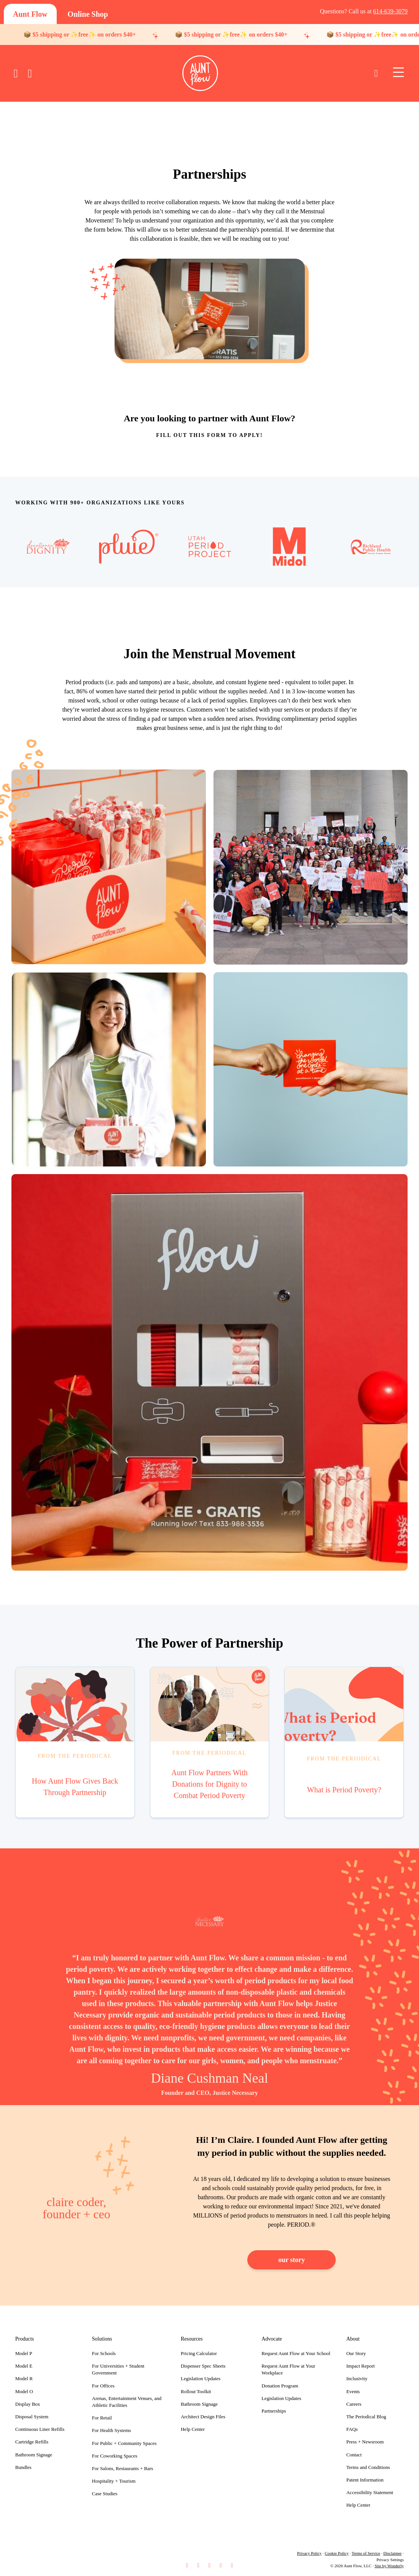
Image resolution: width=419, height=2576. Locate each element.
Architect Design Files (203, 2416)
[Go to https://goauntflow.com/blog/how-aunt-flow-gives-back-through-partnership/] (75, 1742)
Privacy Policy (309, 2553)
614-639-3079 (390, 11)
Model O (24, 2391)
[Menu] (398, 73)
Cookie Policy (337, 2553)
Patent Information (365, 2480)
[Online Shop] (88, 14)
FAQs (352, 2429)
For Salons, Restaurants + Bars (122, 2468)
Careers (354, 2404)
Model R (24, 2378)
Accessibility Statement (369, 2492)
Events (353, 2391)
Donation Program (279, 2386)
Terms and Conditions (368, 2467)
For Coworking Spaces (114, 2456)
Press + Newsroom (365, 2442)
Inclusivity (357, 2378)
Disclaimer (392, 2553)
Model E (23, 2366)
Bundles (23, 2467)
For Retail (102, 2418)
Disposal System (31, 2416)
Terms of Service (366, 2553)
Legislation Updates (200, 2378)
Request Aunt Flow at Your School (295, 2353)
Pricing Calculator (199, 2353)
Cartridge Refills (31, 2442)
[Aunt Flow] (30, 14)
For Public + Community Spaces (124, 2443)
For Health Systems (111, 2430)
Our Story (356, 2353)
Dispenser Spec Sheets (203, 2366)
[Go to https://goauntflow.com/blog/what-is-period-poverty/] (344, 1742)
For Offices (103, 2386)
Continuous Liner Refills (39, 2429)
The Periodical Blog (366, 2416)
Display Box (27, 2404)
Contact (354, 2455)
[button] (187, 2565)
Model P (23, 2353)
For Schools (104, 2353)
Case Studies (105, 2493)
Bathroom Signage (33, 2455)
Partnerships (273, 2411)
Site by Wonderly (389, 2565)
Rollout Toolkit (196, 2391)
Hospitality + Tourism (114, 2481)
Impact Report (360, 2366)
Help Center (193, 2429)
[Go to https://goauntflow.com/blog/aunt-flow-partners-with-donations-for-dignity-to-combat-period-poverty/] (209, 1742)
